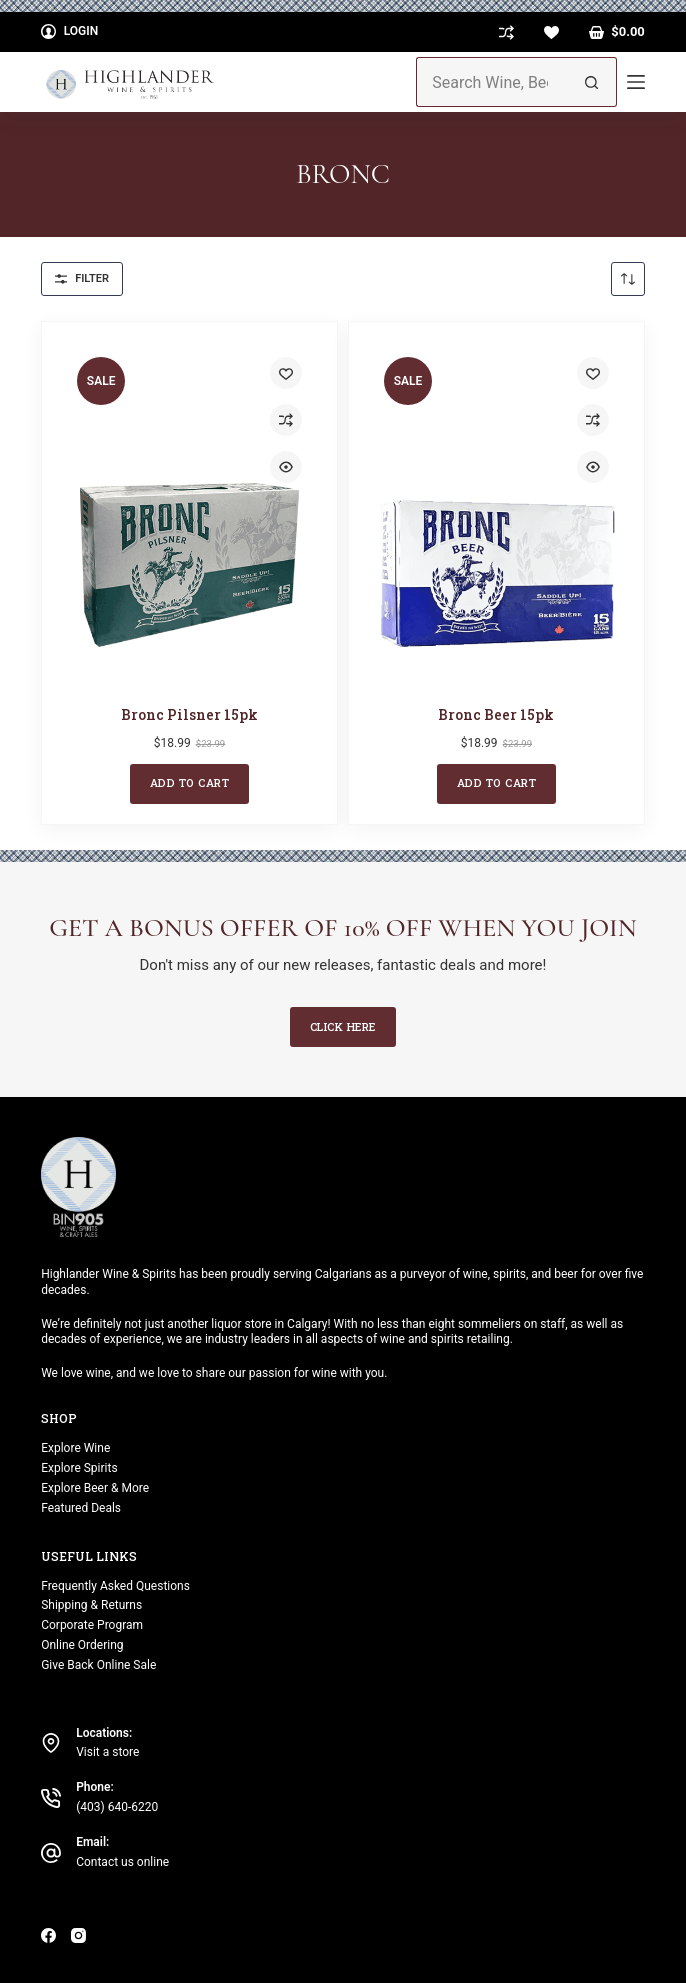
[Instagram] (78, 1935)
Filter (82, 278)
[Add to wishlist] (286, 373)
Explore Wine (75, 1448)
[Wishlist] (551, 32)
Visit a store (107, 1752)
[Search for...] (491, 82)
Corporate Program (92, 1625)
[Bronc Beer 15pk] (496, 512)
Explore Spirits (79, 1468)
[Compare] (506, 32)
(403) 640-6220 (117, 1807)
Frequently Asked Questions (115, 1586)
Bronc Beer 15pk (496, 714)
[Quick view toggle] (286, 467)
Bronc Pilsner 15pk (189, 714)
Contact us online (122, 1862)
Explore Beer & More (95, 1488)
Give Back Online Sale (98, 1665)
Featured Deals (81, 1508)
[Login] (69, 32)
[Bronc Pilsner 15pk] (189, 512)
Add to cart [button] (190, 782)
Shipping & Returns (91, 1605)
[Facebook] (48, 1935)
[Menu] (636, 82)
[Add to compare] (286, 420)
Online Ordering (82, 1645)
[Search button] (592, 82)
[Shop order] (628, 279)
